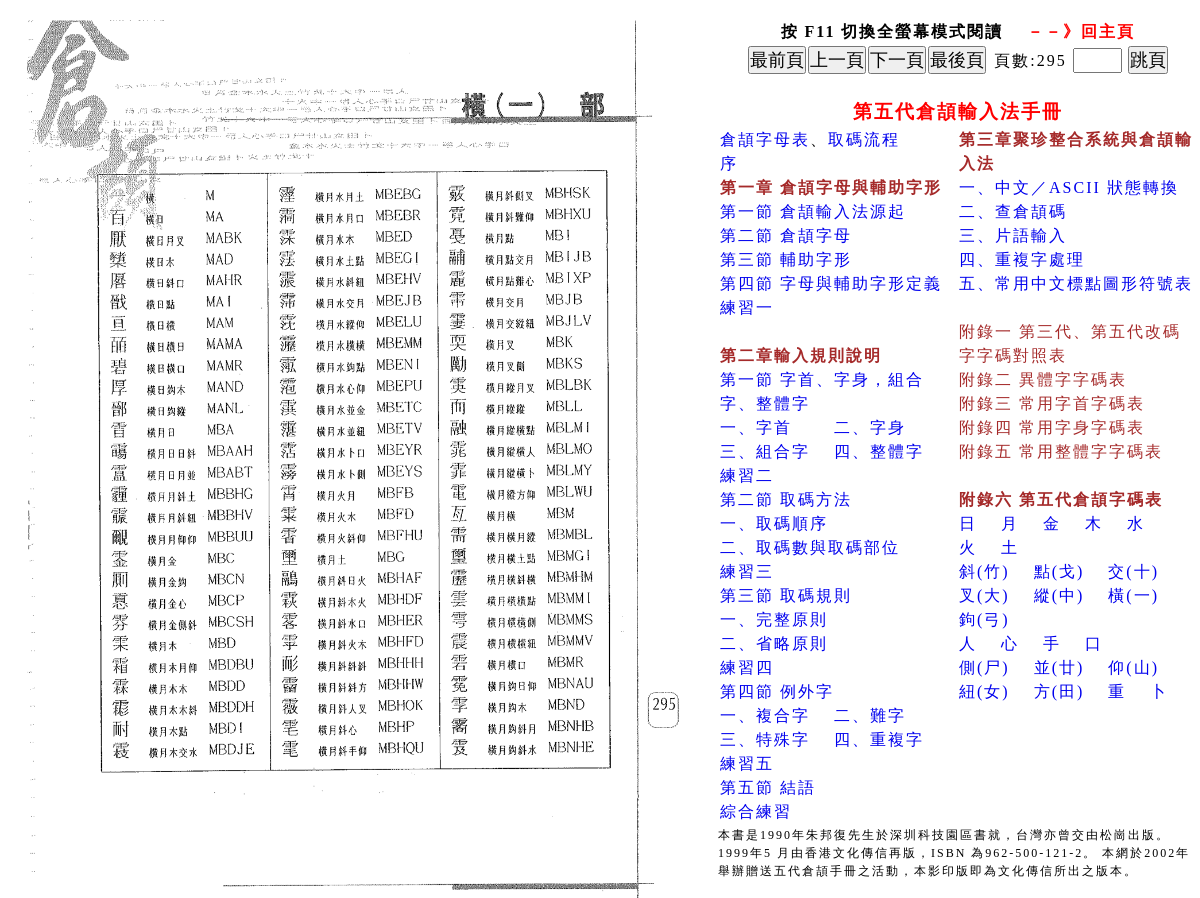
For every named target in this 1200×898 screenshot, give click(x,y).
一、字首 (756, 427)
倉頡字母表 (765, 139)
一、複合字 (765, 715)
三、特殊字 (765, 739)
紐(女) (984, 691)
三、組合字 (765, 451)
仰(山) (1133, 667)
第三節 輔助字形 (786, 259)
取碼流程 (864, 139)
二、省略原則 (774, 643)
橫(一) (1133, 595)
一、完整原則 (774, 619)
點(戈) (1059, 571)
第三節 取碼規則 (786, 595)
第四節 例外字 (777, 691)
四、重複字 (879, 739)
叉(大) (984, 595)
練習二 (747, 475)
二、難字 (870, 715)
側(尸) (984, 667)
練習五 (747, 763)
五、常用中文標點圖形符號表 (1076, 283)
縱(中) (1059, 595)
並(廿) (1059, 667)
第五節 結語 (768, 787)
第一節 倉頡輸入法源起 (813, 211)
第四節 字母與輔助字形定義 (831, 283)
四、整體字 (879, 451)
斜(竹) (984, 571)
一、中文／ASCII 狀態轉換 (1069, 187)
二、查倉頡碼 (1013, 211)
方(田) (1059, 691)
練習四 (747, 667)
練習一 (747, 307)
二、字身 (870, 427)
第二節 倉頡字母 (786, 235)
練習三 (747, 571)
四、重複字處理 (1022, 259)
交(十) (1133, 571)
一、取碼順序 (774, 523)
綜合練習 (756, 811)
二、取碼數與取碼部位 (810, 547)
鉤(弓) (984, 619)
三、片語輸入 (1013, 235)
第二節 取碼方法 (786, 499)
